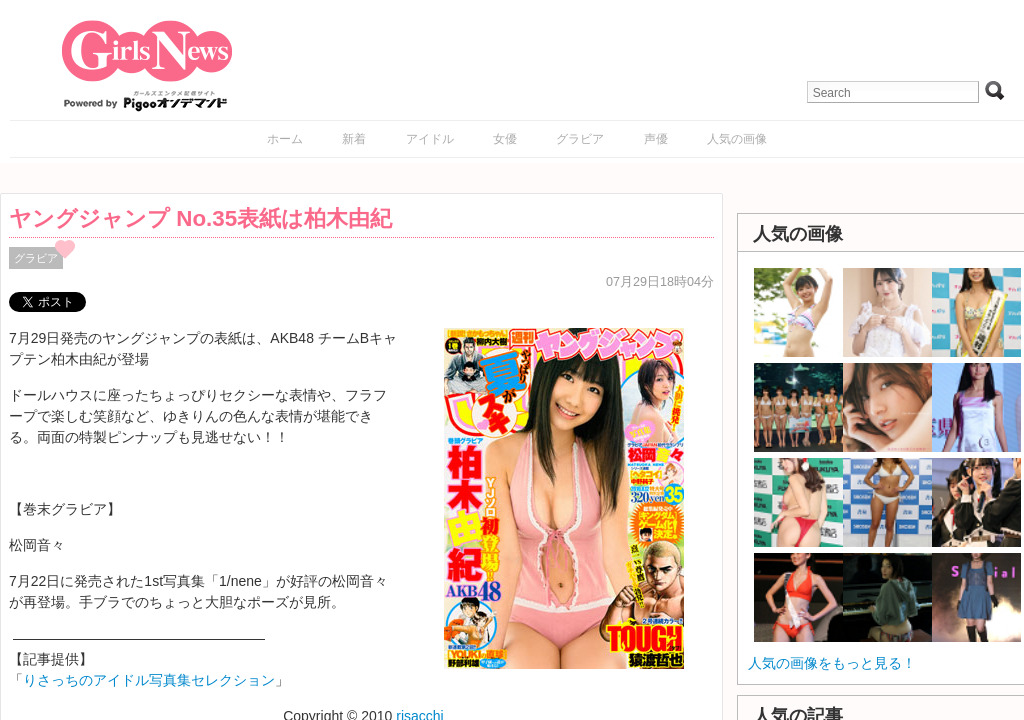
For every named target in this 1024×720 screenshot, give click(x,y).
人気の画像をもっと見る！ (832, 663)
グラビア (580, 139)
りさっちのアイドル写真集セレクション (149, 680)
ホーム (285, 139)
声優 (656, 139)
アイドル (430, 139)
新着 (354, 139)
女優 (505, 139)
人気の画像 (737, 139)
